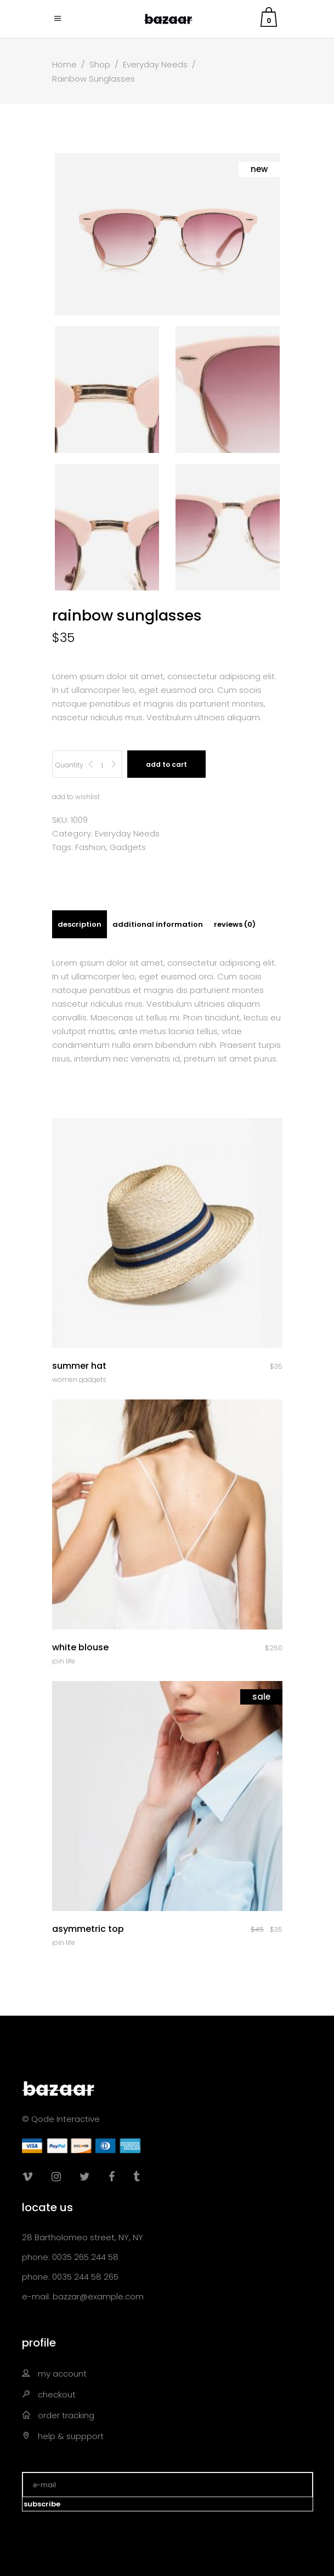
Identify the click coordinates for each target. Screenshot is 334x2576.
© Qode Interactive (61, 2119)
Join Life (63, 1661)
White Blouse (80, 1647)
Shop (99, 64)
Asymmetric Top (88, 1929)
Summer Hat (79, 1365)
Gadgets (128, 847)
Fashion (90, 847)
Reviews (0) (235, 924)
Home (64, 64)
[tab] (79, 924)
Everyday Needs (155, 64)
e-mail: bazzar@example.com (83, 2296)
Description (79, 924)
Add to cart (166, 764)
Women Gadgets (79, 1379)
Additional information (157, 924)
